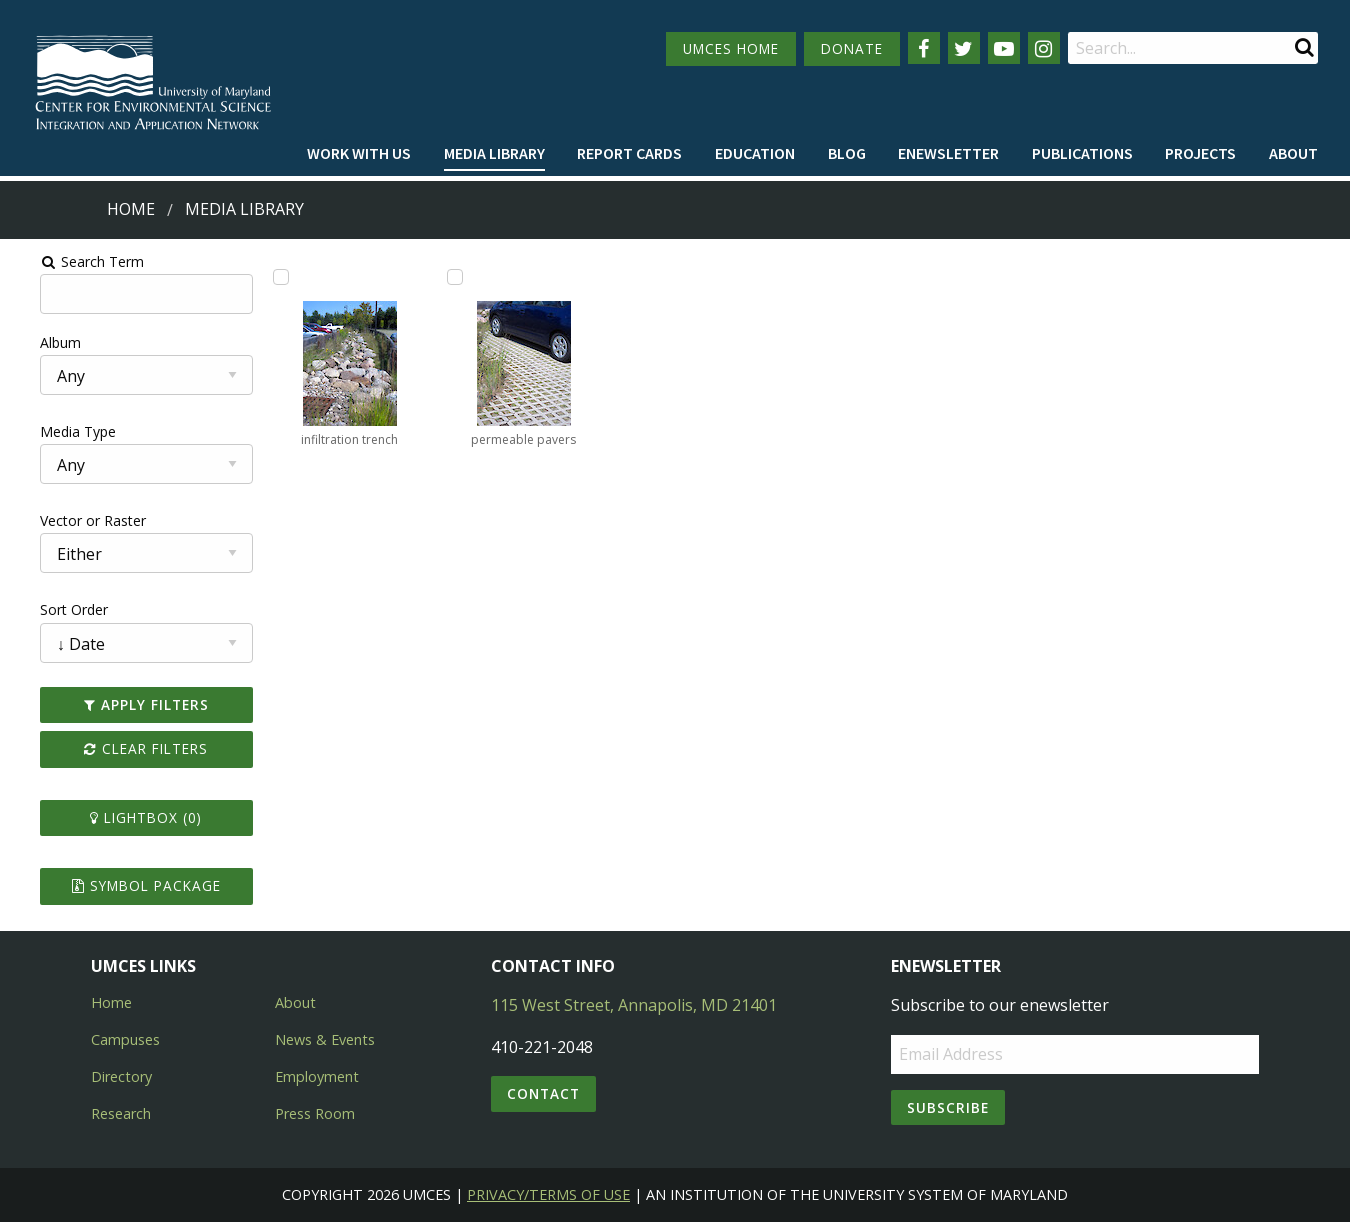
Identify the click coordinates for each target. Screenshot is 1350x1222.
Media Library (494, 153)
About (1293, 153)
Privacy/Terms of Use (548, 1194)
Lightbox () (124, 817)
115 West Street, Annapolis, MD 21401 (634, 1005)
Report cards (629, 153)
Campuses (125, 1039)
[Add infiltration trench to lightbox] (263, 277)
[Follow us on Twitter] (964, 48)
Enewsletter (948, 153)
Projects (1200, 153)
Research (121, 1113)
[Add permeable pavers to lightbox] (444, 277)
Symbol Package (123, 885)
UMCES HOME (731, 48)
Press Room (315, 1113)
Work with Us (359, 153)
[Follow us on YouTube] (1004, 48)
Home (131, 209)
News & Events (325, 1039)
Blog (847, 153)
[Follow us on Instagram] (1044, 48)
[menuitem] (359, 154)
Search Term (65, 261)
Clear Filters (124, 748)
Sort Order (47, 609)
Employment (317, 1076)
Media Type (51, 431)
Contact (543, 1093)
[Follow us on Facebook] (924, 48)
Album (33, 342)
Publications (1082, 153)
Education (755, 153)
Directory (121, 1076)
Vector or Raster (66, 520)
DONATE (852, 48)
